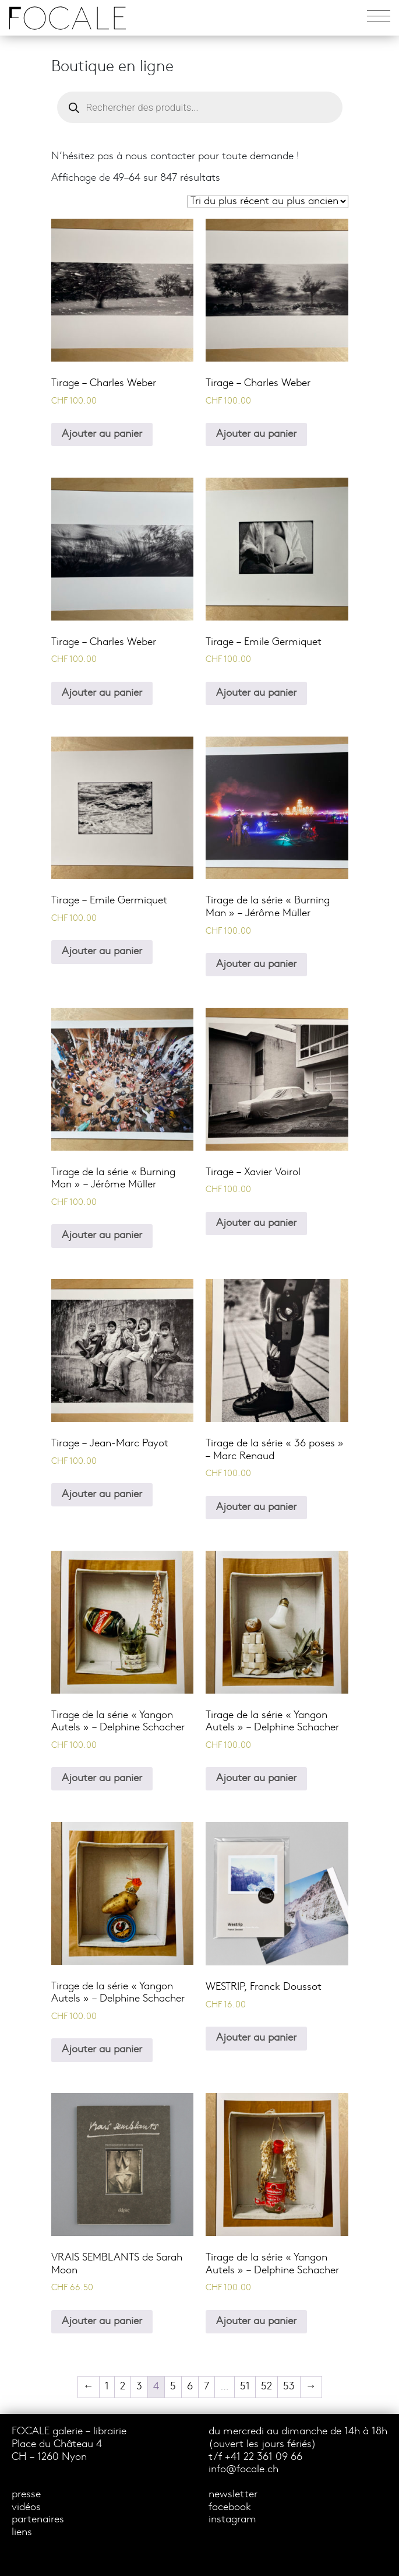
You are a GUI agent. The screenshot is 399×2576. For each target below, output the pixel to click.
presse (26, 2494)
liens (22, 2532)
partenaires (38, 2519)
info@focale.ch (243, 2469)
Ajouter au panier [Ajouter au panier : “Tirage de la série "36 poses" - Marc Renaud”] (256, 1507)
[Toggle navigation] (378, 18)
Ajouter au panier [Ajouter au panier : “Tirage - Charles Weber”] (102, 434)
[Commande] (268, 201)
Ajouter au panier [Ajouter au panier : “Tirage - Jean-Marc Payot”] (102, 1494)
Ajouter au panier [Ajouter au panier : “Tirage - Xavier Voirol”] (256, 1223)
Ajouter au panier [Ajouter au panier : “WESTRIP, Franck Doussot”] (256, 2038)
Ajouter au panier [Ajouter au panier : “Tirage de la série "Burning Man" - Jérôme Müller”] (256, 964)
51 (245, 2386)
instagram (232, 2519)
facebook (230, 2507)
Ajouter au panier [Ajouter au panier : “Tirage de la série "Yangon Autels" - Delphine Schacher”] (102, 1778)
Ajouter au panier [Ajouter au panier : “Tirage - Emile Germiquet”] (256, 693)
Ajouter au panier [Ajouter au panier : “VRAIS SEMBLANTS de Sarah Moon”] (102, 2321)
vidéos (26, 2507)
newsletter (233, 2494)
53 (289, 2386)
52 (266, 2386)
